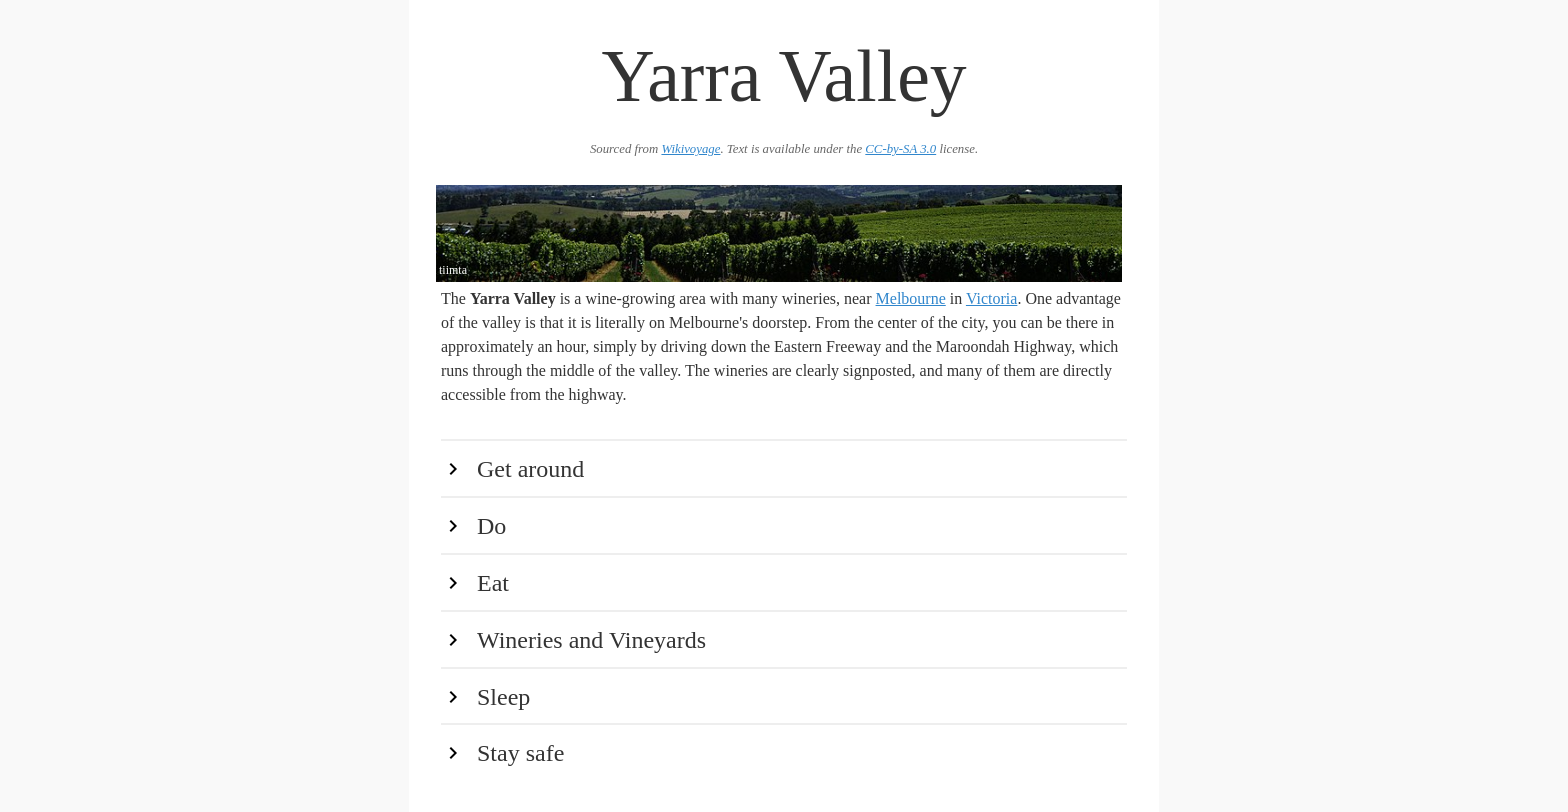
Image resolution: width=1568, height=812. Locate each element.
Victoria (991, 298)
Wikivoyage (690, 149)
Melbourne (911, 298)
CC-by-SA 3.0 (900, 149)
